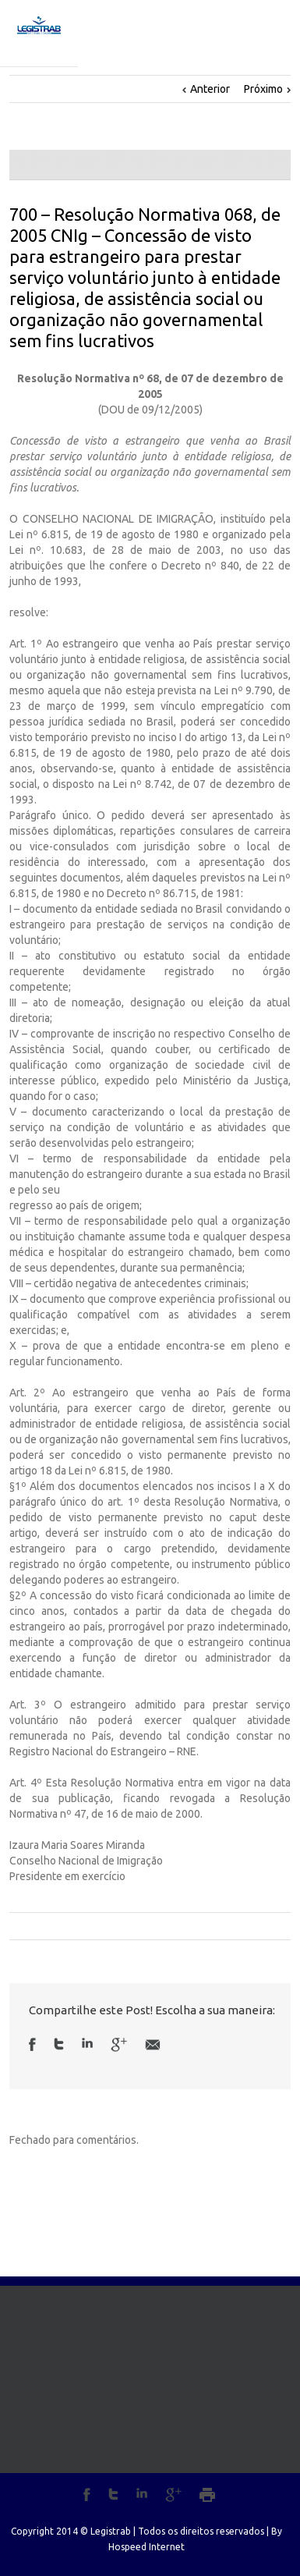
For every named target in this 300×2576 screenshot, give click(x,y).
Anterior (210, 89)
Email (153, 2044)
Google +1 (119, 2045)
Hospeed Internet (146, 2547)
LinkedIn (87, 2043)
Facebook (32, 2044)
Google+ (173, 2495)
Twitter (59, 2044)
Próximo (263, 89)
